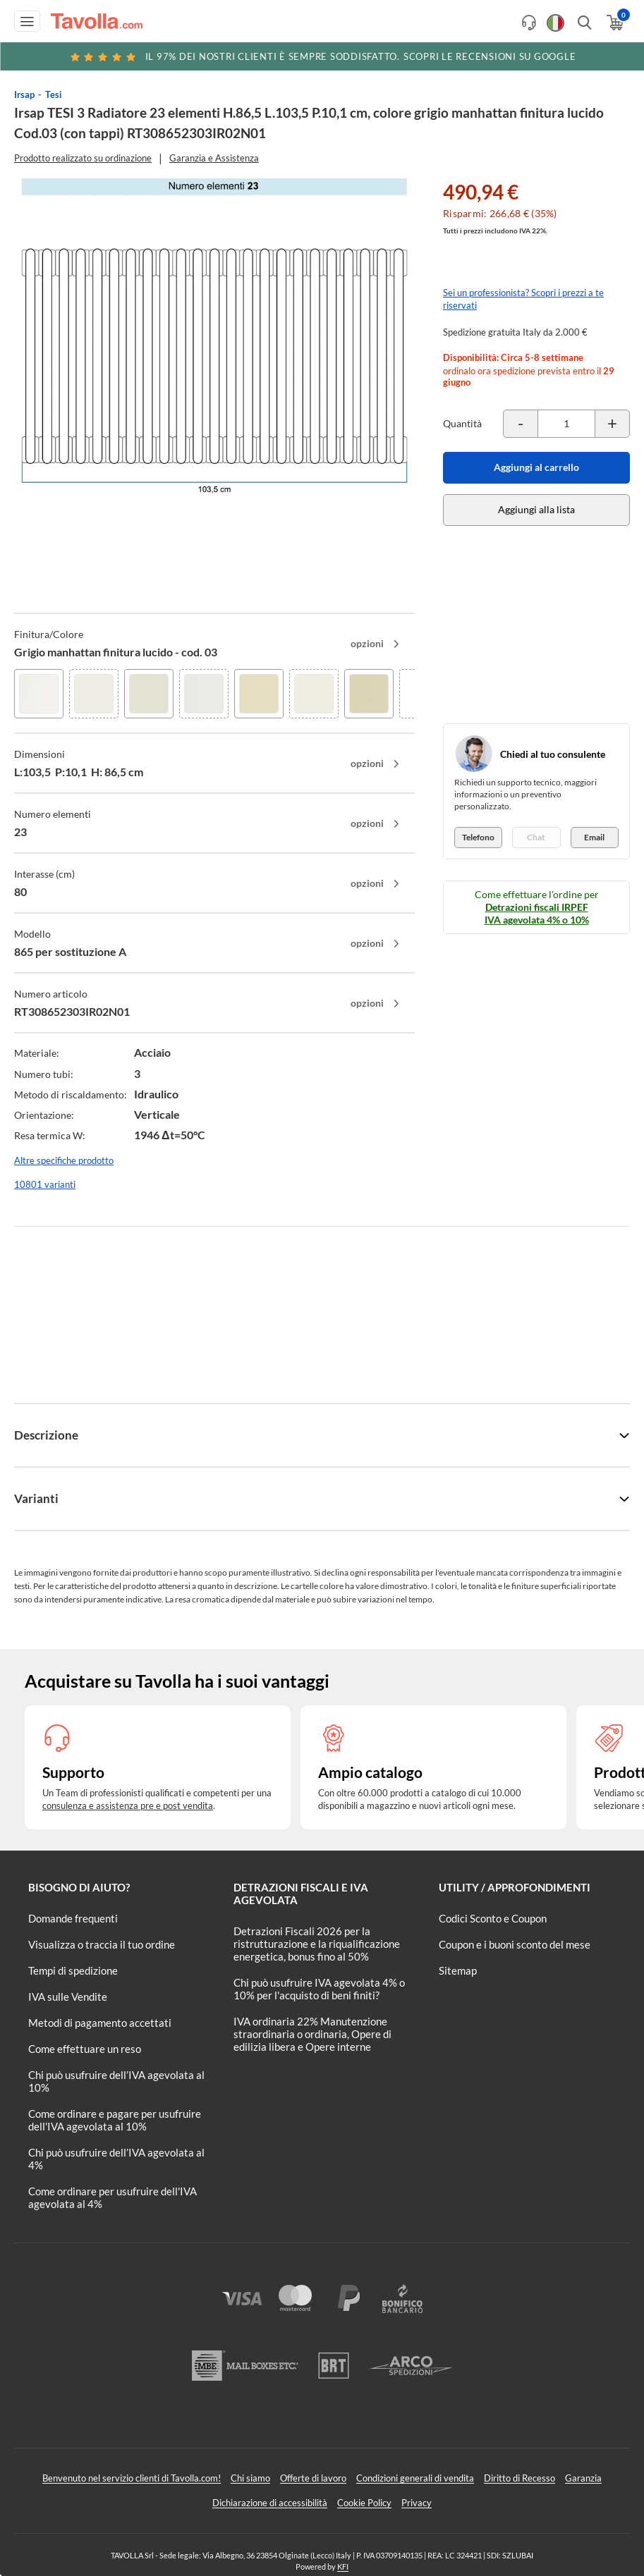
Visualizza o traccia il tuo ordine (101, 1944)
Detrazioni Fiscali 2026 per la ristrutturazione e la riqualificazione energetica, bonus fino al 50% (316, 1944)
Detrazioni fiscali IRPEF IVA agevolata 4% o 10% (537, 913)
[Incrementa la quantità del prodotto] (612, 424)
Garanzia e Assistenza (214, 158)
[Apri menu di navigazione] (27, 21)
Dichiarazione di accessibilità (269, 2502)
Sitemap (458, 1970)
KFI (342, 2566)
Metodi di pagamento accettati (99, 2022)
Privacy (416, 2502)
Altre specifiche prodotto (64, 1160)
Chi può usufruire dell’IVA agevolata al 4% (116, 2158)
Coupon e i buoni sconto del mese (514, 1944)
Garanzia (583, 2478)
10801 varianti (44, 1184)
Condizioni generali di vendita (415, 2478)
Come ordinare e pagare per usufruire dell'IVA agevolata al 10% (114, 2120)
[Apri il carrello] (614, 22)
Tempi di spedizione (73, 1970)
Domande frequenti (73, 1918)
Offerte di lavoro (313, 2478)
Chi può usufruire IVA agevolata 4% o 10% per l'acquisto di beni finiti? (319, 1988)
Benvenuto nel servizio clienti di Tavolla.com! (131, 2478)
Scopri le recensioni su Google (322, 56)
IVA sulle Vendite (67, 1996)
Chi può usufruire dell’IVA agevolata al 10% (116, 2081)
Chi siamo (250, 2478)
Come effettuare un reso (84, 2048)
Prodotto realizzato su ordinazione (83, 158)
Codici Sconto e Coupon (493, 1918)
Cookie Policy (364, 2502)
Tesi (53, 94)
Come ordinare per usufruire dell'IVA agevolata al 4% (112, 2197)
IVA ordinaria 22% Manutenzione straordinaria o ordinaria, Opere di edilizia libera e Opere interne (312, 2034)
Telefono (478, 837)
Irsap (24, 94)
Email (594, 837)
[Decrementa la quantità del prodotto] (520, 424)
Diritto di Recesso (519, 2478)
